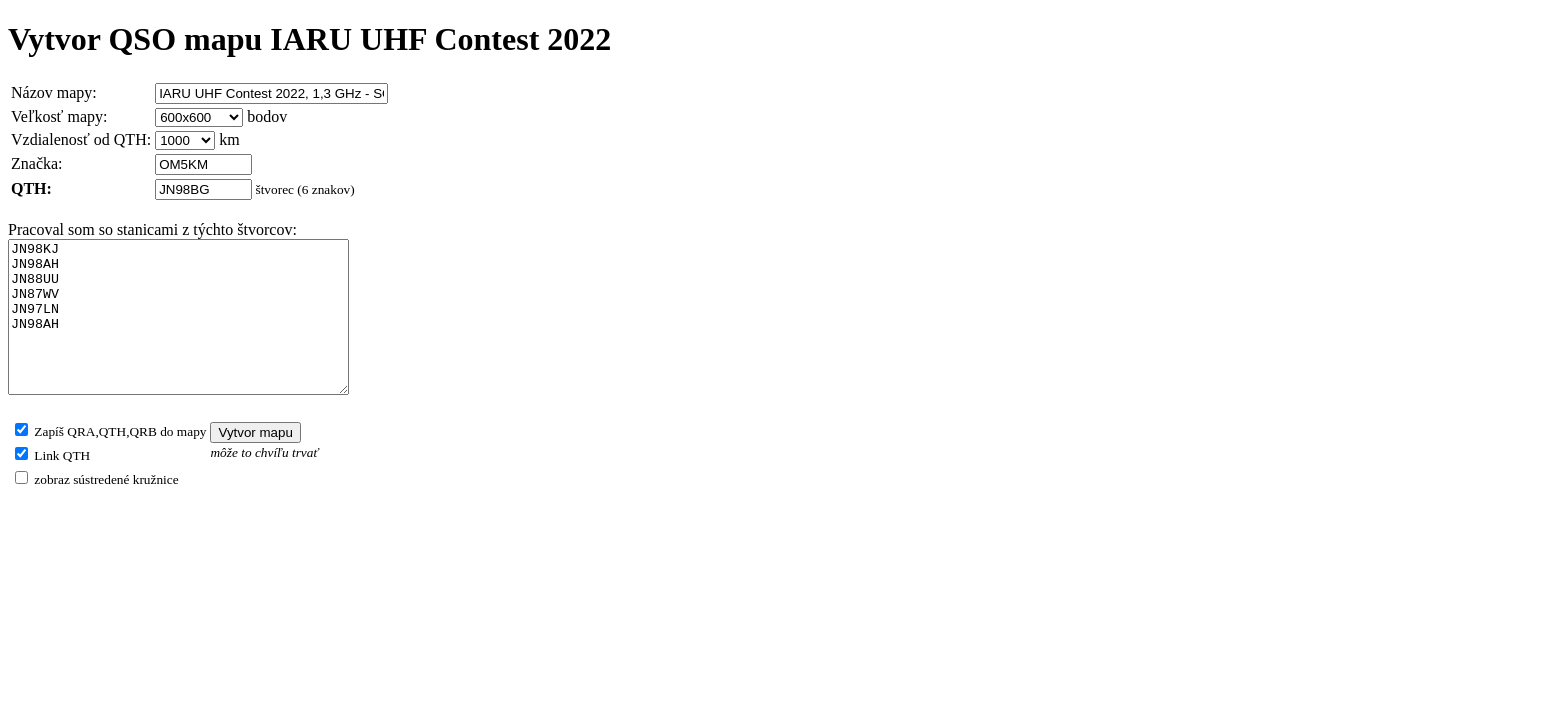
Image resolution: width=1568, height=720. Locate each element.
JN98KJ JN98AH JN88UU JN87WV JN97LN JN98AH (198, 332)
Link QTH (60, 485)
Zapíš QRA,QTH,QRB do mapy (118, 461)
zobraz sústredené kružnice (105, 509)
